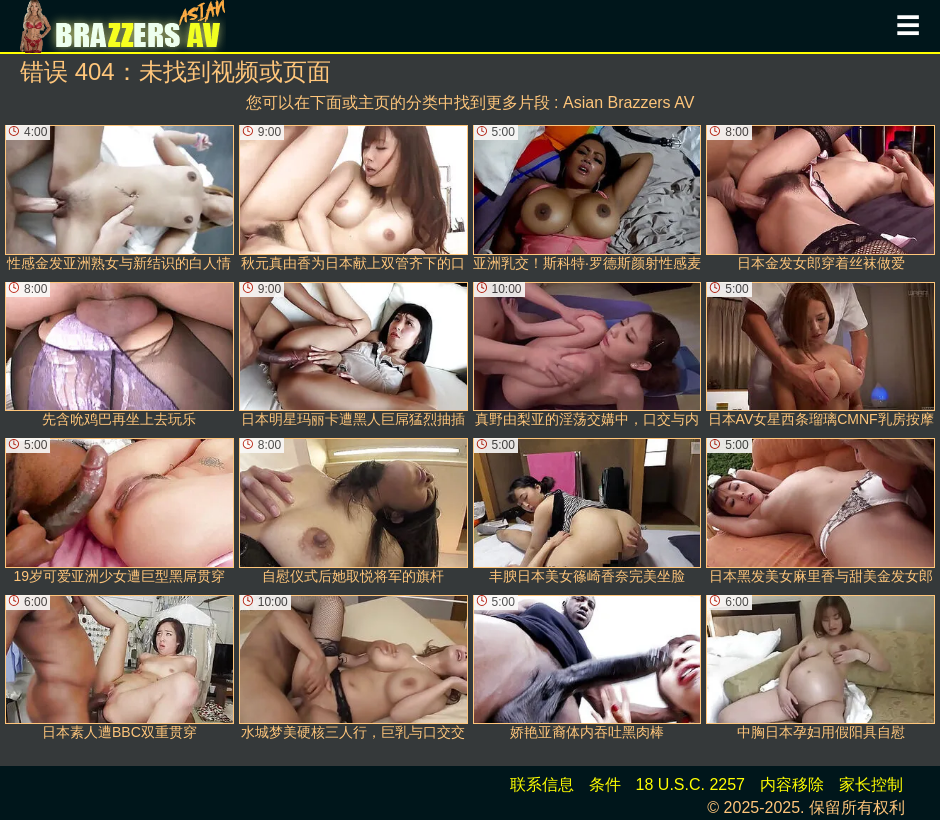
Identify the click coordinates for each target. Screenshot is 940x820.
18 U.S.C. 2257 (690, 784)
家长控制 (871, 784)
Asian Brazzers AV (628, 102)
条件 (605, 784)
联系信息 (542, 784)
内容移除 (792, 784)
